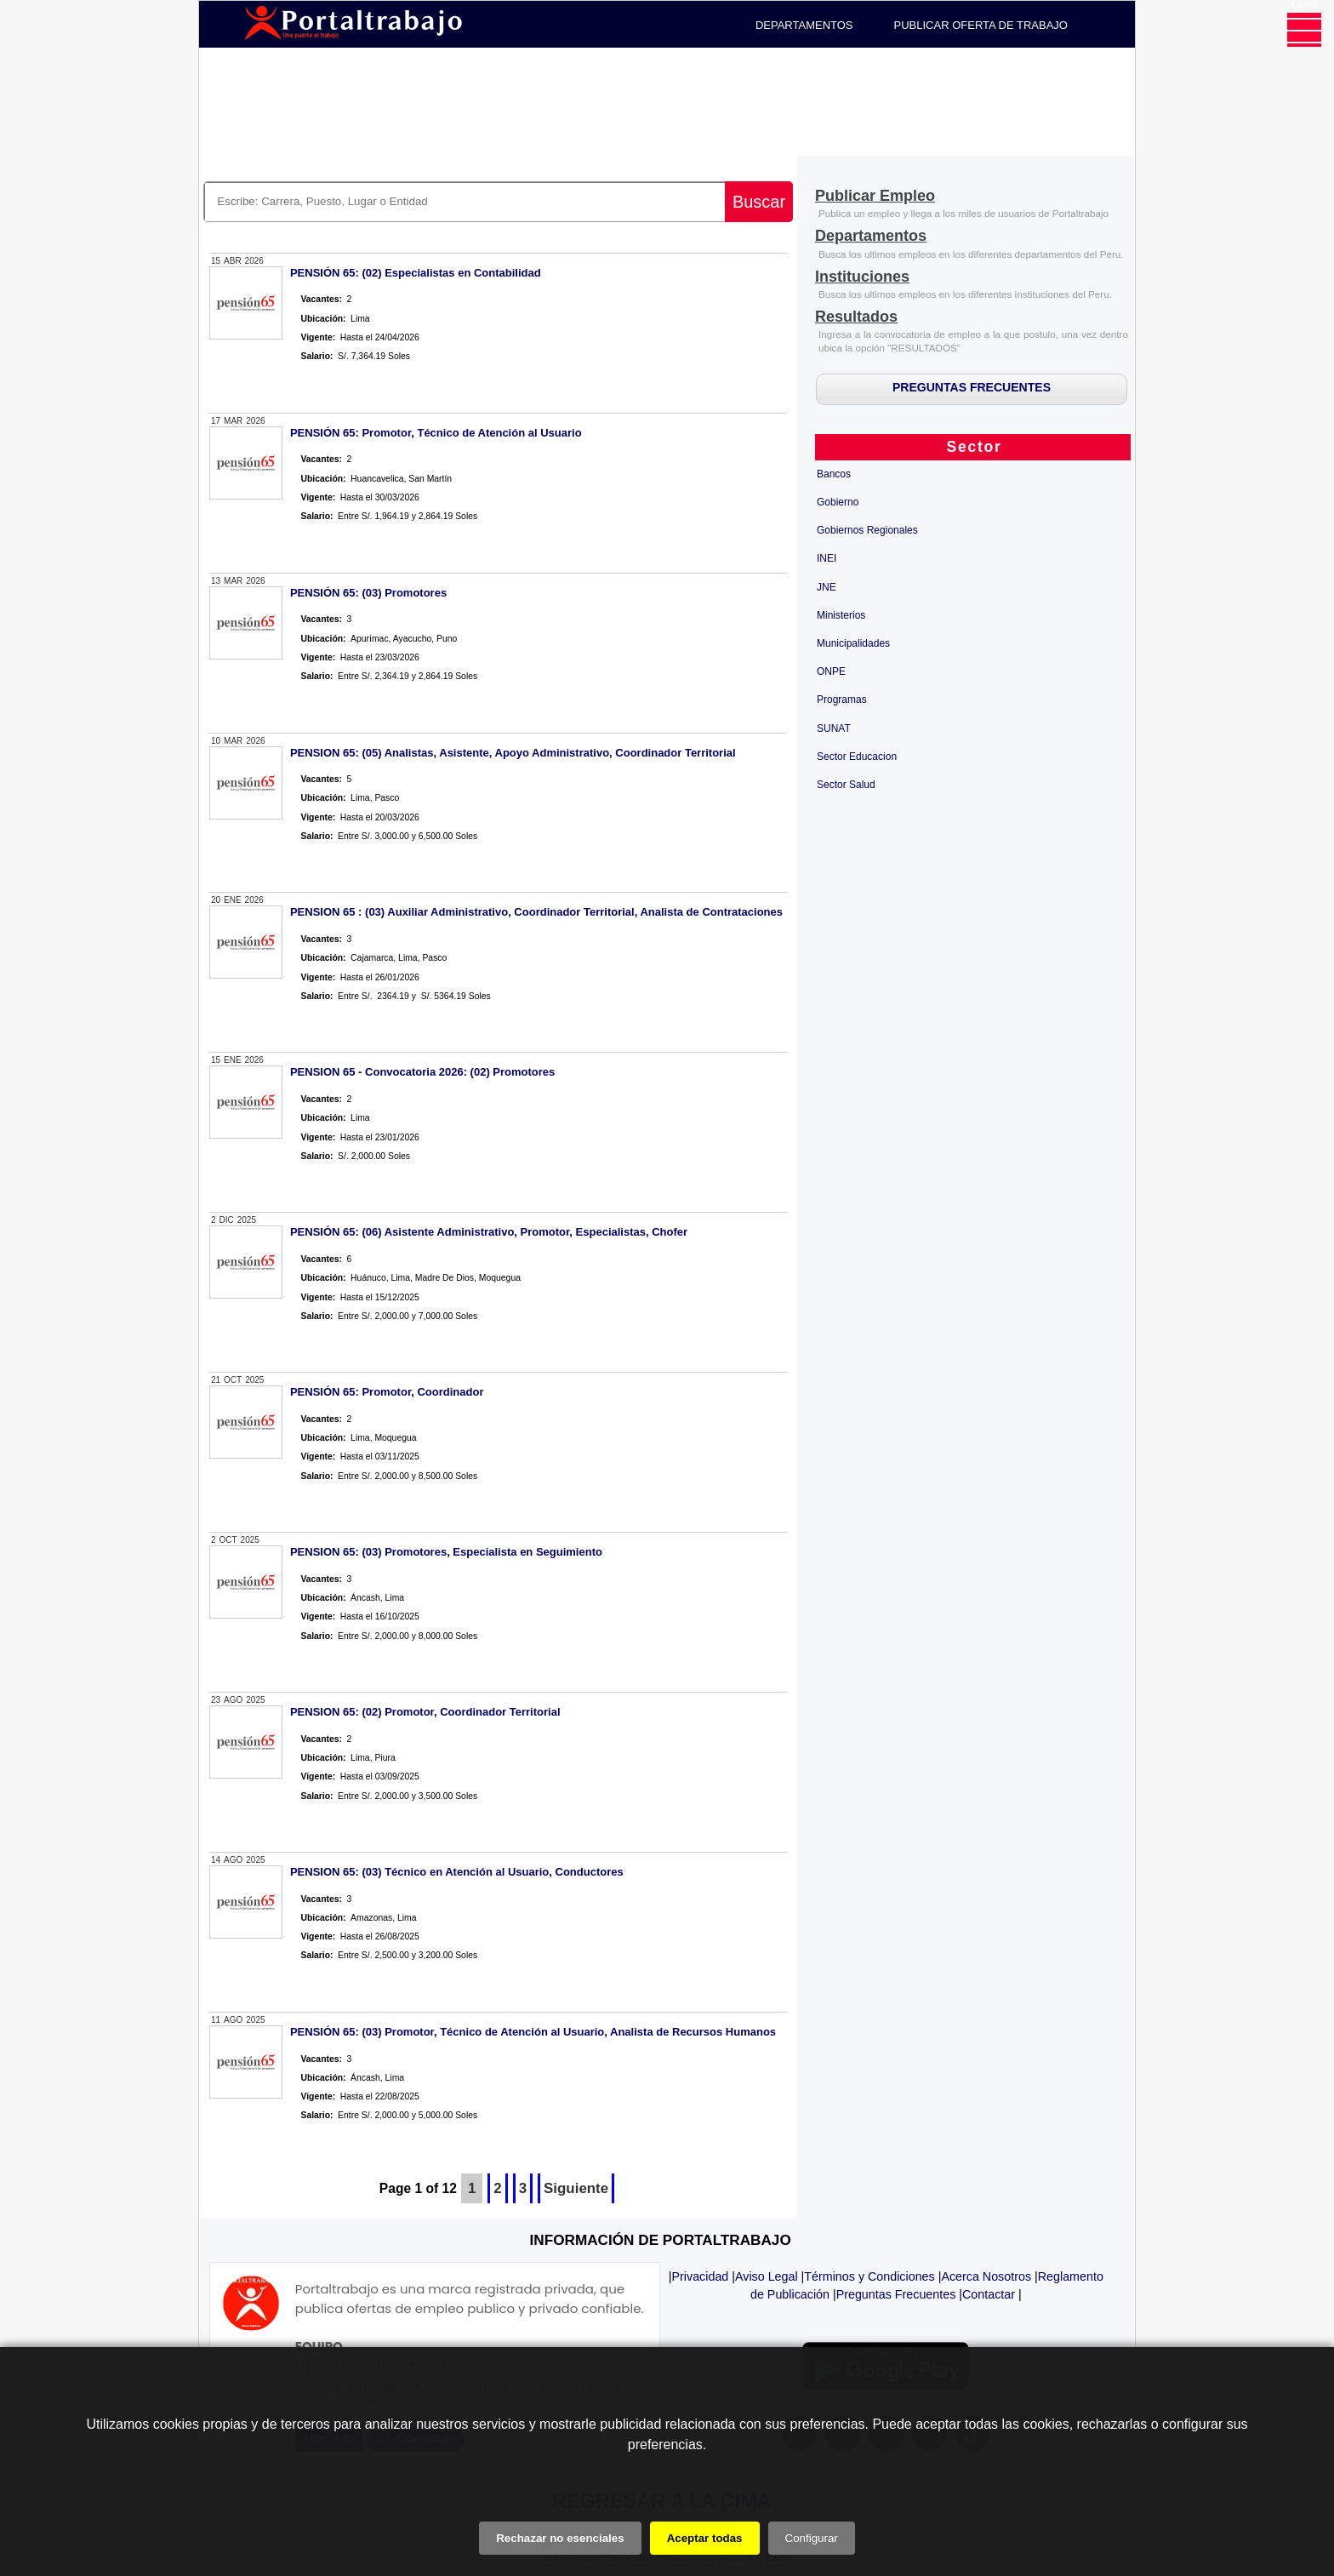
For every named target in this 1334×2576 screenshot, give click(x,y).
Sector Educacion (857, 757)
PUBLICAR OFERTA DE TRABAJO (981, 25)
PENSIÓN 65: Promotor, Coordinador (387, 1391)
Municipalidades (853, 643)
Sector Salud (846, 785)
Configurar (811, 2538)
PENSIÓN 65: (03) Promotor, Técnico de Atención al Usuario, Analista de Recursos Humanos (533, 2031)
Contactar (988, 2294)
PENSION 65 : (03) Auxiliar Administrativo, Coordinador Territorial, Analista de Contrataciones (536, 911)
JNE (826, 587)
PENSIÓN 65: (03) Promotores (368, 592)
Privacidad (700, 2276)
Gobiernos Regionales (867, 530)
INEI (826, 558)
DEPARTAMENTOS (804, 25)
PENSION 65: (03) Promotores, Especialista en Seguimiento (446, 1551)
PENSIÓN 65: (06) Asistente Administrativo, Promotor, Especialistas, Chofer (488, 1231)
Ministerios (841, 615)
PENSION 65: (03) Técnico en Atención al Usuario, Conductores (457, 1871)
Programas (842, 699)
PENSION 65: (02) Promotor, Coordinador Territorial (425, 1711)
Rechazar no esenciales (560, 2538)
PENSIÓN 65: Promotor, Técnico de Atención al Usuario (436, 432)
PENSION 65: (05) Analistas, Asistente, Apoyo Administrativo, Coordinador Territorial (513, 752)
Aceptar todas (705, 2538)
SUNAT (834, 728)
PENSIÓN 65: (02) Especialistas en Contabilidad (415, 272)
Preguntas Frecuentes (896, 2294)
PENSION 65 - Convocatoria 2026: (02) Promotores (422, 1071)
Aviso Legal (766, 2276)
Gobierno (837, 502)
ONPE (831, 671)
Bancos (834, 474)
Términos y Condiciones (869, 2276)
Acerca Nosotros (986, 2276)
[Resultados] (856, 317)
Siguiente (576, 2188)
